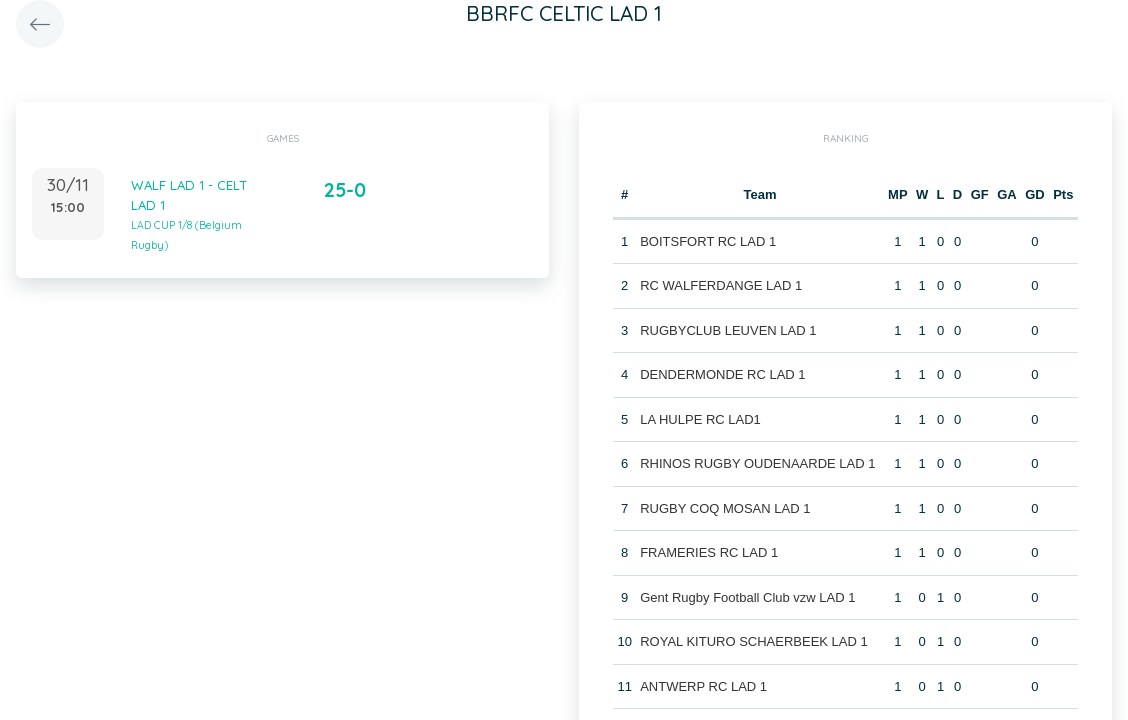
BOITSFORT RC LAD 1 (708, 241)
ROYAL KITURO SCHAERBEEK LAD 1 (754, 641)
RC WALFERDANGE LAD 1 (721, 285)
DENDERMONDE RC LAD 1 (722, 374)
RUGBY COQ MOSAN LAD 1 (725, 508)
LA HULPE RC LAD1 (700, 419)
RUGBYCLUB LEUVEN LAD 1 (728, 330)
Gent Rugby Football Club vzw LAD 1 (747, 597)
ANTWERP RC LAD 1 (703, 686)
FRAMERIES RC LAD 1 (709, 552)
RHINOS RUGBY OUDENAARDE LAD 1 (757, 463)
